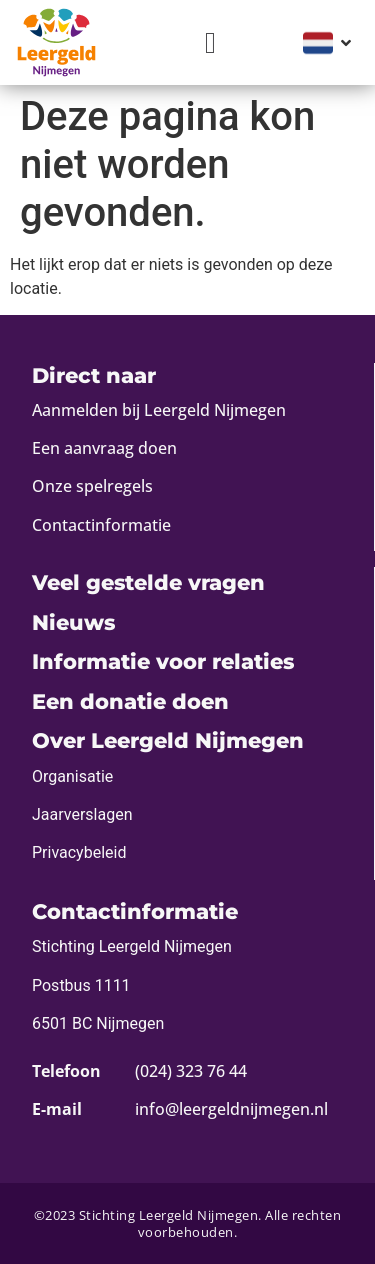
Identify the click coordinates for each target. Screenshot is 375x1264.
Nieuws (73, 622)
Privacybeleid (79, 852)
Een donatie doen (130, 701)
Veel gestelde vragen (148, 582)
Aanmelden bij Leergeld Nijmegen (159, 410)
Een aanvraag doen (104, 448)
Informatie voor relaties (163, 661)
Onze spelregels (92, 486)
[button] (211, 42)
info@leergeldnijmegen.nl (231, 1109)
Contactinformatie (101, 525)
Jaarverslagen (82, 814)
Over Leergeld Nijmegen (168, 740)
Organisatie (72, 776)
